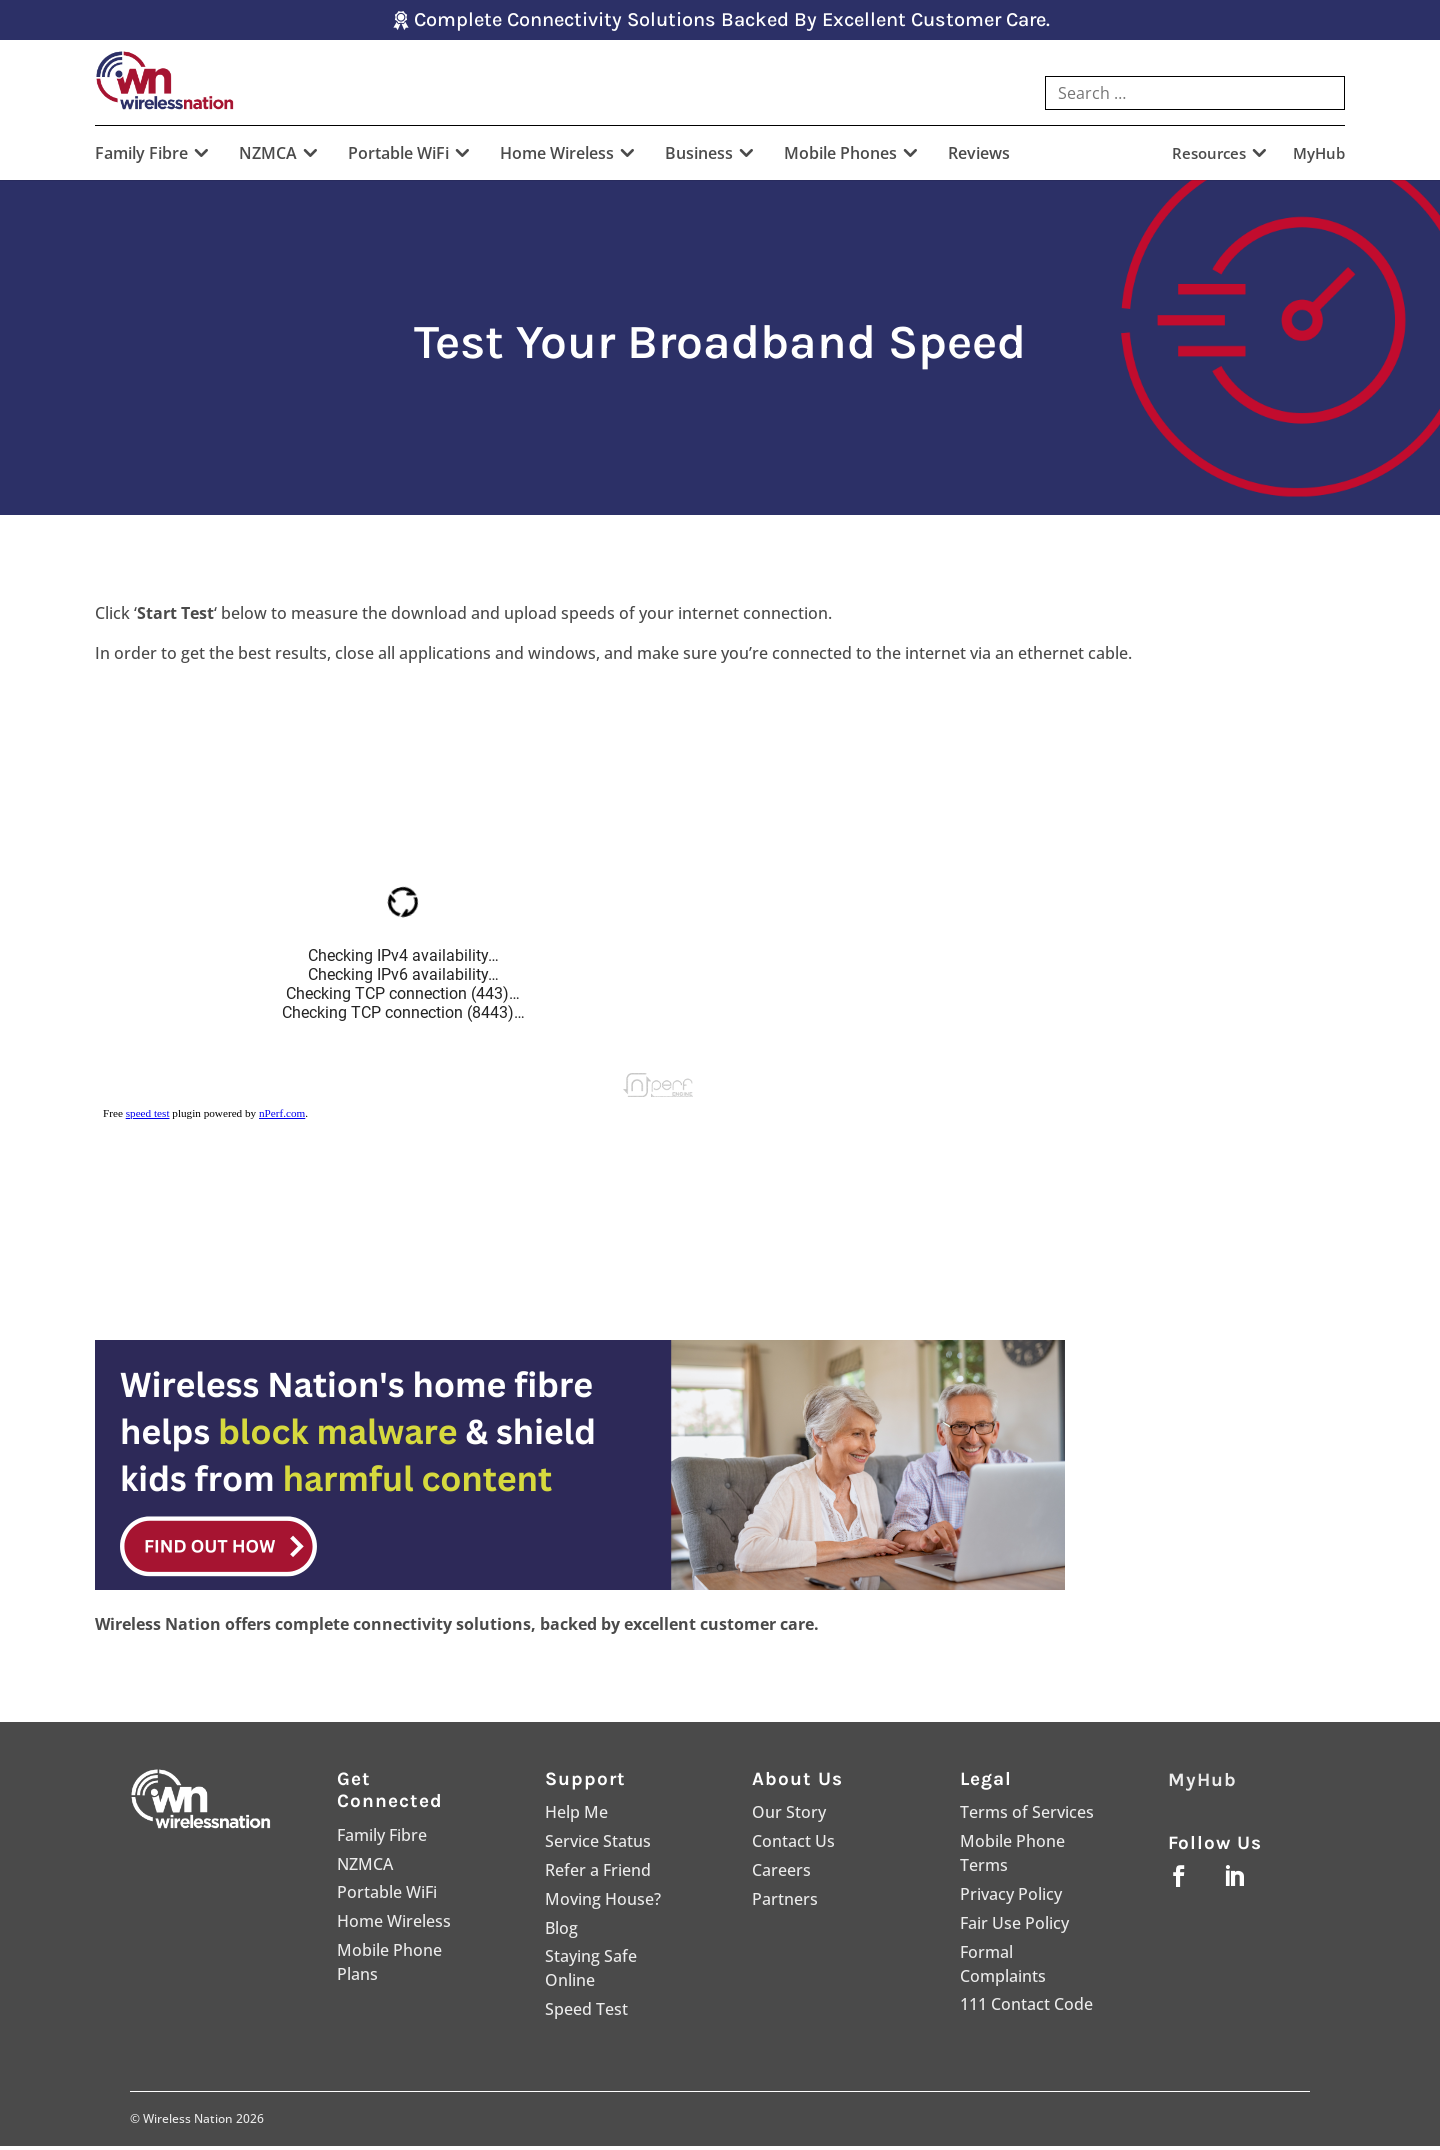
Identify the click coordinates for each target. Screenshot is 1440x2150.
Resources (1209, 158)
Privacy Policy (1011, 1898)
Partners (785, 1903)
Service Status (598, 1845)
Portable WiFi (398, 159)
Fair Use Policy (1014, 1927)
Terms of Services (1027, 1817)
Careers (781, 1874)
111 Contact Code (1026, 2009)
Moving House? (603, 1903)
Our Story (789, 1817)
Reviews (979, 159)
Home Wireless (557, 159)
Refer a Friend (598, 1874)
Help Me (576, 1817)
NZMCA (268, 159)
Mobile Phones (840, 159)
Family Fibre (141, 159)
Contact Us (793, 1845)
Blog (561, 1932)
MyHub (1319, 158)
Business (699, 159)
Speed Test (586, 2013)
